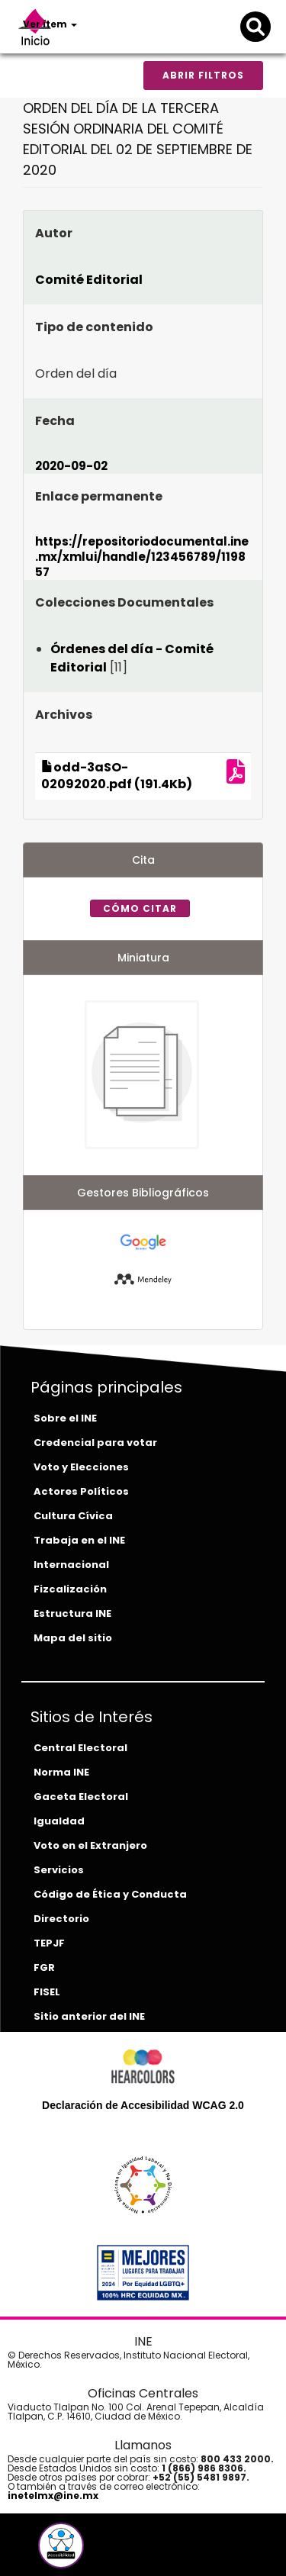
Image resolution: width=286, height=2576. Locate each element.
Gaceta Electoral (81, 1796)
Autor (53, 233)
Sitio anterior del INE (89, 2016)
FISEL (47, 1992)
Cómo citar (140, 908)
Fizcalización (70, 1589)
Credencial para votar (95, 1442)
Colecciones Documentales (124, 602)
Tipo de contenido (94, 327)
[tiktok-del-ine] (102, 2551)
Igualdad (59, 1821)
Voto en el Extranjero (90, 1845)
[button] (61, 2545)
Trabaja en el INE (79, 1540)
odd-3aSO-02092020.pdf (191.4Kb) (116, 776)
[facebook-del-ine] (35, 2551)
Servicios (59, 1870)
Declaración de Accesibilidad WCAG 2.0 (143, 2105)
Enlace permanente (98, 496)
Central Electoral (80, 1747)
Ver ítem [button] (50, 24)
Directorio (61, 1918)
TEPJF (49, 1943)
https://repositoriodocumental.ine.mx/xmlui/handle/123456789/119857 (142, 556)
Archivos (63, 714)
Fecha (55, 421)
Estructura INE (72, 1613)
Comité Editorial (89, 279)
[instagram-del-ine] (91, 2551)
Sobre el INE (65, 1418)
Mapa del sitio (73, 1638)
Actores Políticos (81, 1491)
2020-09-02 (71, 466)
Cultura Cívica (73, 1516)
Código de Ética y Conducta (110, 1894)
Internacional (71, 1564)
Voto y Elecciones (81, 1467)
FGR (44, 1967)
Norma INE (61, 1772)
